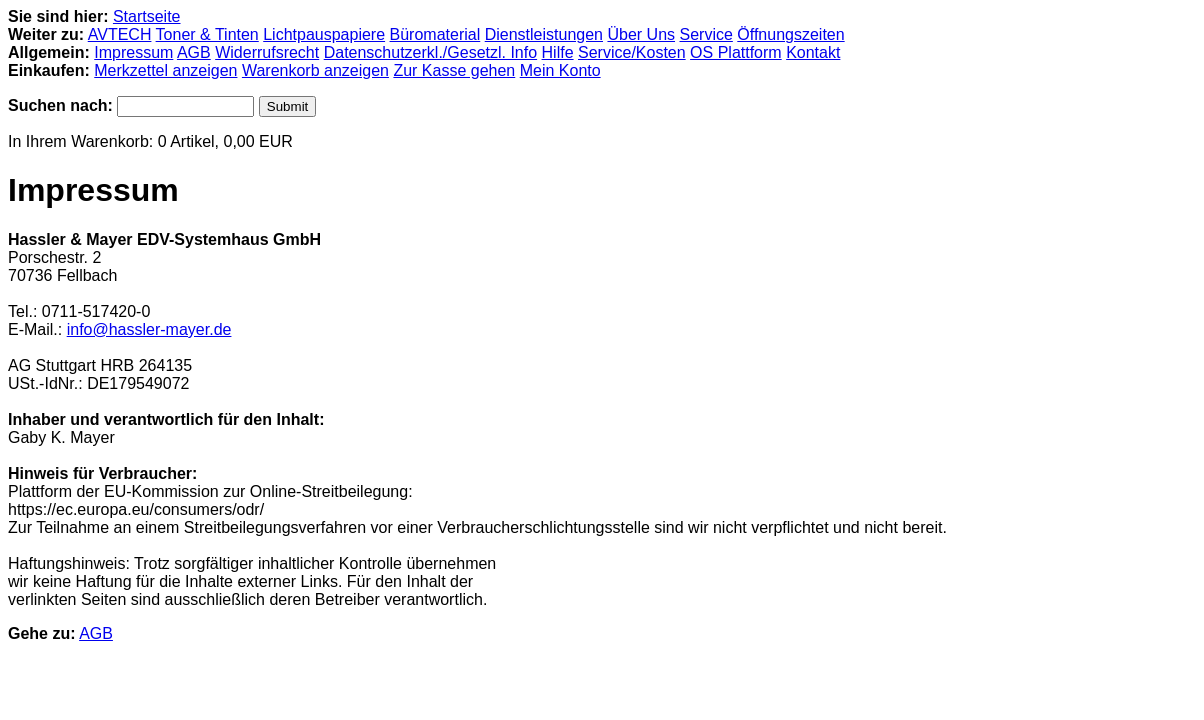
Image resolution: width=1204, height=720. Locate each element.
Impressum (133, 52)
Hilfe (558, 52)
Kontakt (813, 52)
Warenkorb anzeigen (315, 70)
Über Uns (641, 34)
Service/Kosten (632, 52)
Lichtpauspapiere (324, 34)
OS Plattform (736, 52)
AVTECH (120, 34)
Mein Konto (560, 70)
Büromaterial (435, 34)
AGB (194, 52)
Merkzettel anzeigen (165, 70)
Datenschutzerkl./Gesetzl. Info (430, 52)
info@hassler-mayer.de (149, 329)
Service (705, 34)
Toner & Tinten (207, 34)
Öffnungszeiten (790, 34)
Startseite (147, 16)
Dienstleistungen (544, 34)
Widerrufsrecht (267, 52)
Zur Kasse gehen (454, 70)
